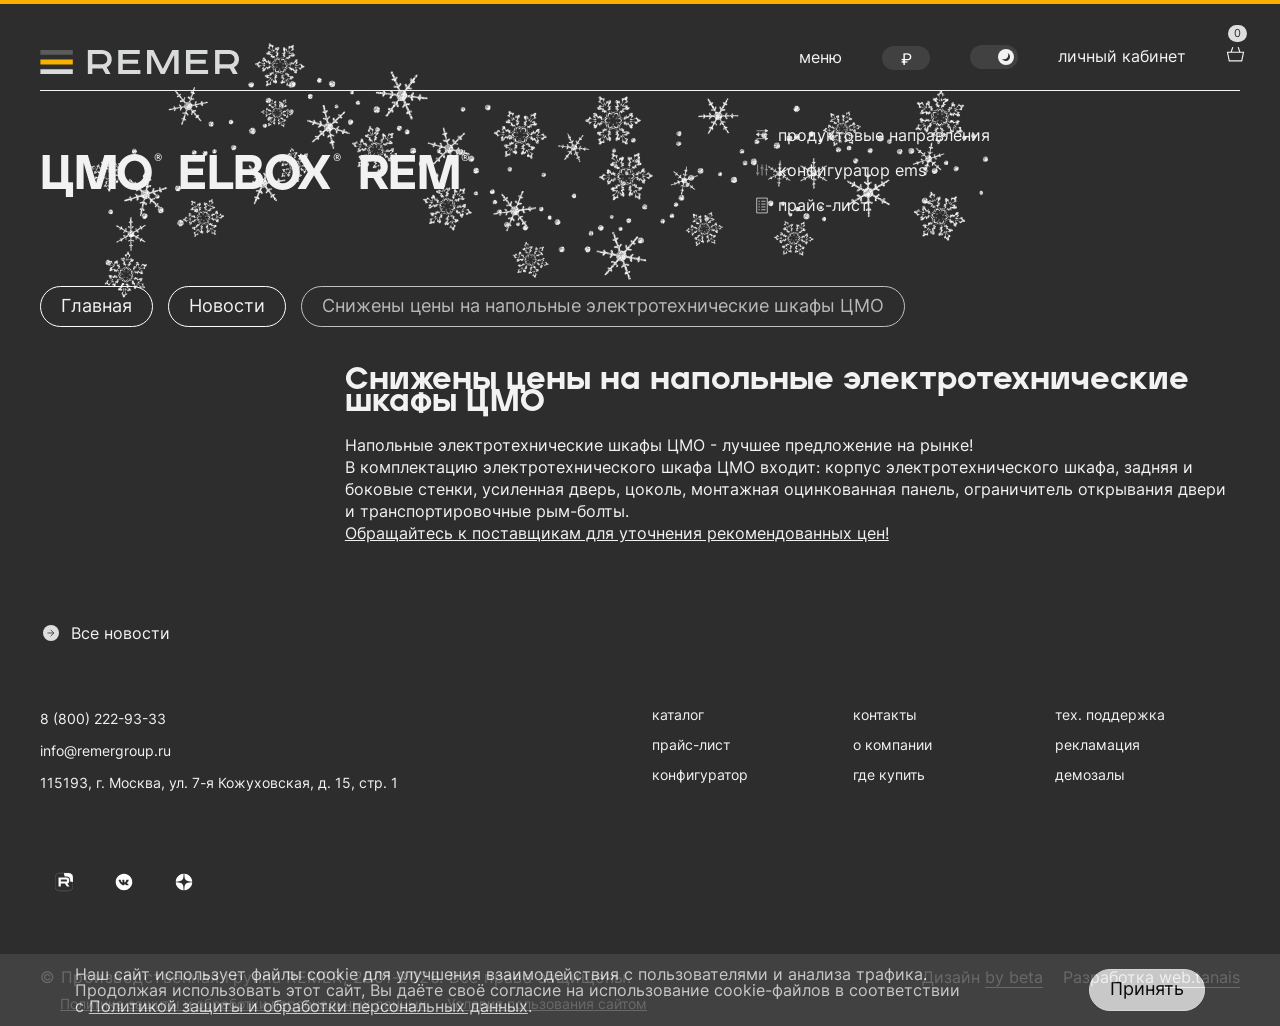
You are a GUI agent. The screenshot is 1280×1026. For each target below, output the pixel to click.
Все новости (106, 633)
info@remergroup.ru (105, 750)
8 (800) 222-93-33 (103, 718)
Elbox (257, 175)
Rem (412, 175)
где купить (889, 774)
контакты (885, 714)
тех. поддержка (1110, 714)
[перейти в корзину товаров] (1233, 52)
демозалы (1090, 774)
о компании (892, 744)
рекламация (1097, 744)
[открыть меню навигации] (820, 62)
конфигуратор (700, 774)
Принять (1147, 988)
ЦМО (99, 175)
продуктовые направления (873, 135)
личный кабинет (1122, 56)
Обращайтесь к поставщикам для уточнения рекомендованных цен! (617, 533)
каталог (678, 714)
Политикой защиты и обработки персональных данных (308, 1006)
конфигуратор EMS (841, 170)
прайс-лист (812, 205)
